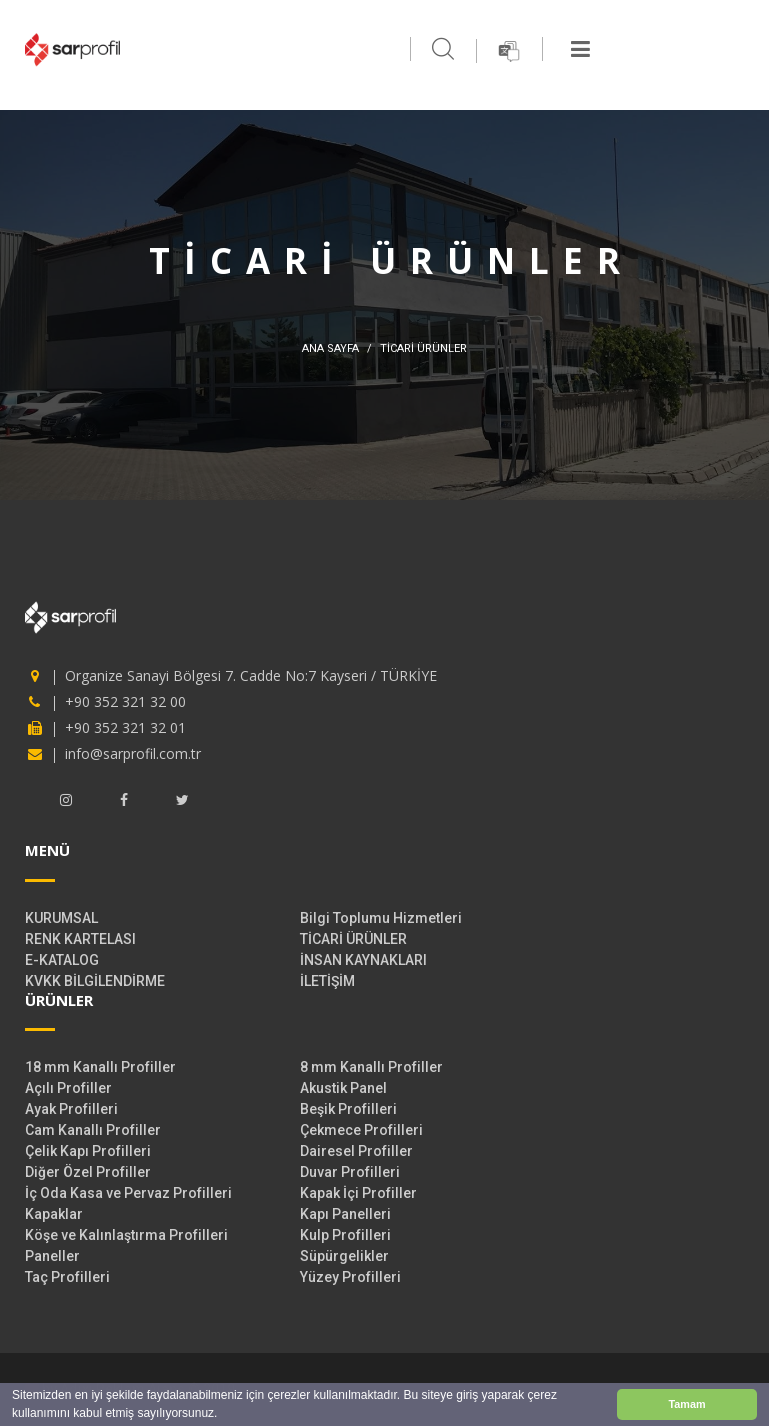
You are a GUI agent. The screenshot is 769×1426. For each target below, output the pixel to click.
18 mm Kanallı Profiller (100, 1067)
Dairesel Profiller (356, 1151)
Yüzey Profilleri (350, 1277)
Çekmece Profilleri (361, 1130)
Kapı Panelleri (345, 1214)
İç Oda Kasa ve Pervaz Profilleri (128, 1193)
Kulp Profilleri (345, 1235)
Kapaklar (54, 1214)
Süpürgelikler (344, 1256)
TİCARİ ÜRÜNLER (353, 939)
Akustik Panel (343, 1088)
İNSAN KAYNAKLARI (363, 960)
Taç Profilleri (67, 1277)
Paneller (52, 1256)
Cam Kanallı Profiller (93, 1130)
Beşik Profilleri (348, 1109)
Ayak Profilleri (71, 1109)
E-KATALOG (62, 960)
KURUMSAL (61, 918)
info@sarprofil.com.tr (133, 753)
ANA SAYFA (330, 348)
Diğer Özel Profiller (88, 1172)
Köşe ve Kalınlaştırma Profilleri (126, 1235)
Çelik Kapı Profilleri (88, 1151)
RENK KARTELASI (80, 939)
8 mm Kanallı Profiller (371, 1067)
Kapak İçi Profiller (358, 1193)
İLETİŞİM (327, 981)
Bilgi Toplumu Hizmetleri (381, 918)
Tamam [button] (686, 1404)
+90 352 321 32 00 (125, 701)
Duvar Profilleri (350, 1172)
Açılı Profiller (68, 1088)
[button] (223, 1415)
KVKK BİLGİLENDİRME (95, 981)
